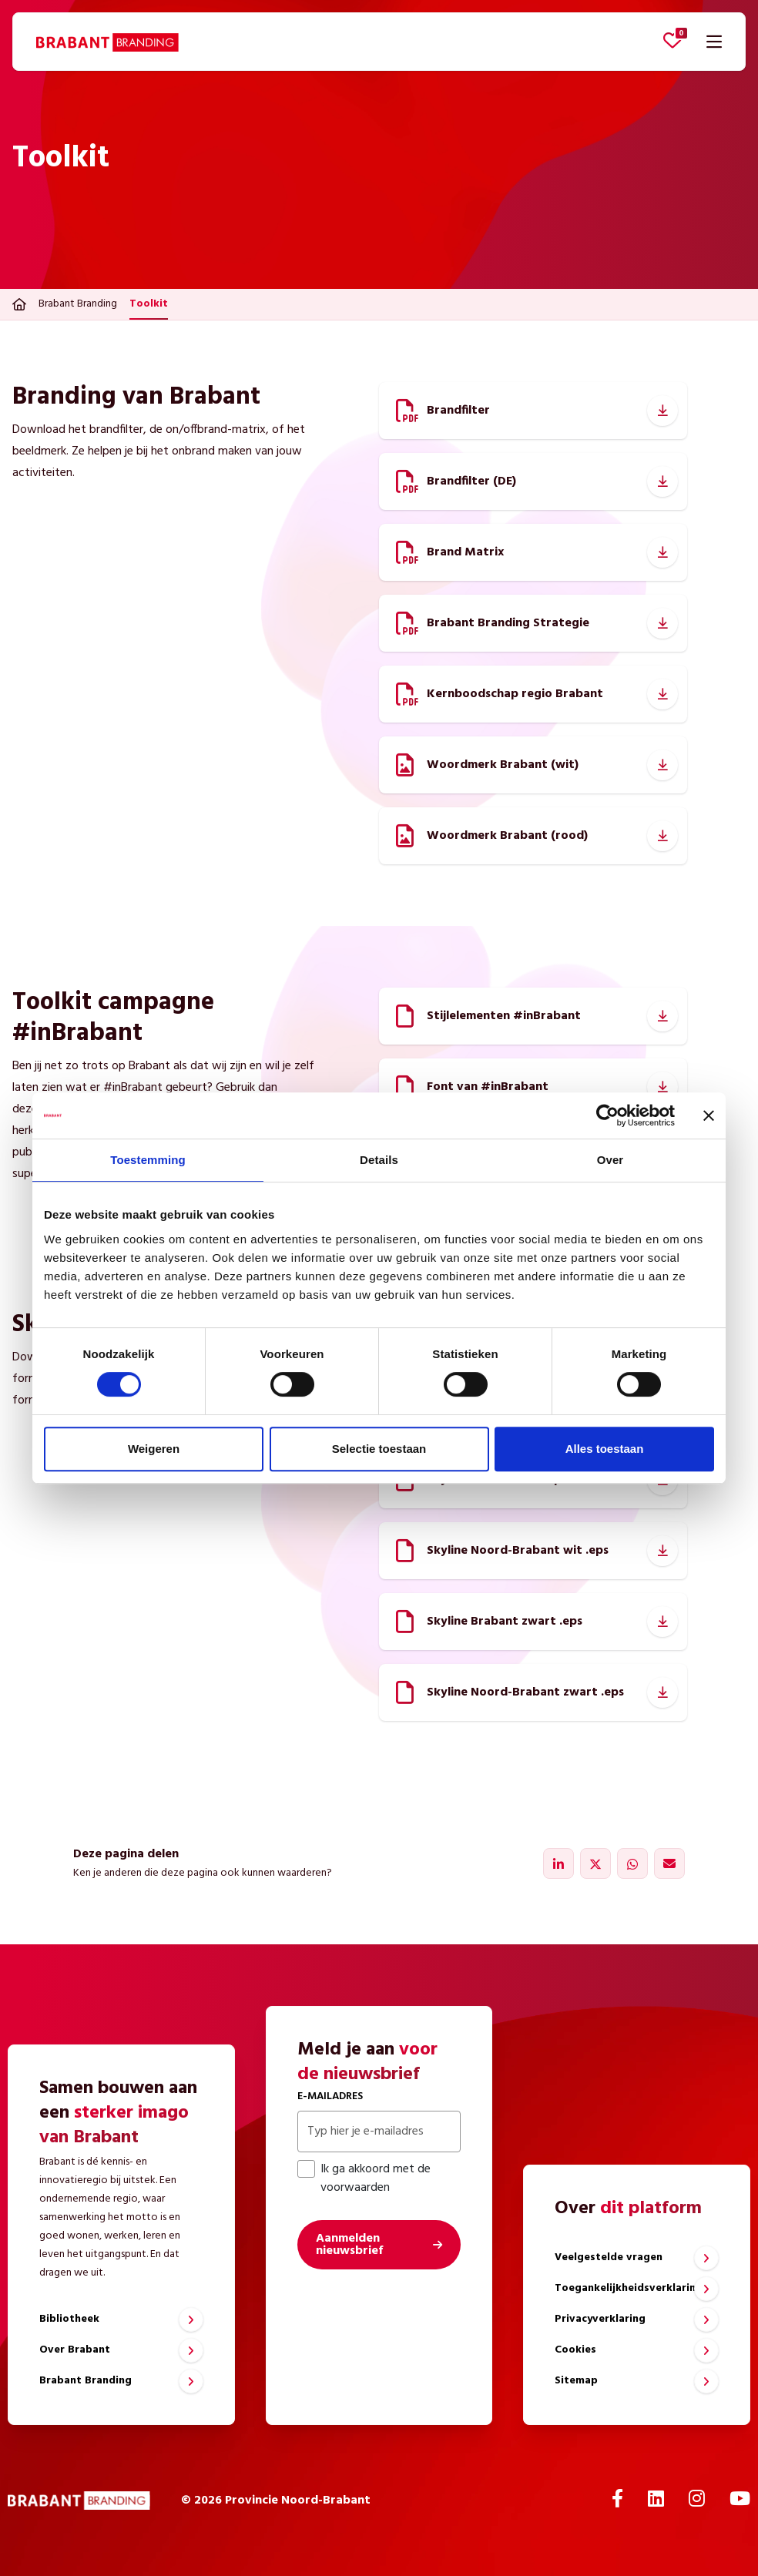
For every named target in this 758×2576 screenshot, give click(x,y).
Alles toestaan (604, 1448)
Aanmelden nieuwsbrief (349, 2245)
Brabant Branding (78, 304)
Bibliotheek (69, 2319)
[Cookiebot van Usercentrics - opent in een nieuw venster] (607, 1115)
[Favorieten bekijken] (672, 40)
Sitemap (576, 2381)
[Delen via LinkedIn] (558, 1863)
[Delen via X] (595, 1863)
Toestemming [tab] (148, 1159)
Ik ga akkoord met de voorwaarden (364, 2178)
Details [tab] (379, 1159)
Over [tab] (610, 1159)
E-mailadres (330, 2096)
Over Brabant (74, 2350)
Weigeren (153, 1448)
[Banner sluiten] (708, 1115)
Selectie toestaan (379, 1448)
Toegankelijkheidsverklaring (629, 2288)
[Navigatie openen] (714, 41)
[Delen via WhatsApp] (632, 1863)
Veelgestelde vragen (608, 2257)
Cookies (575, 2350)
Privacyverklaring (600, 2319)
